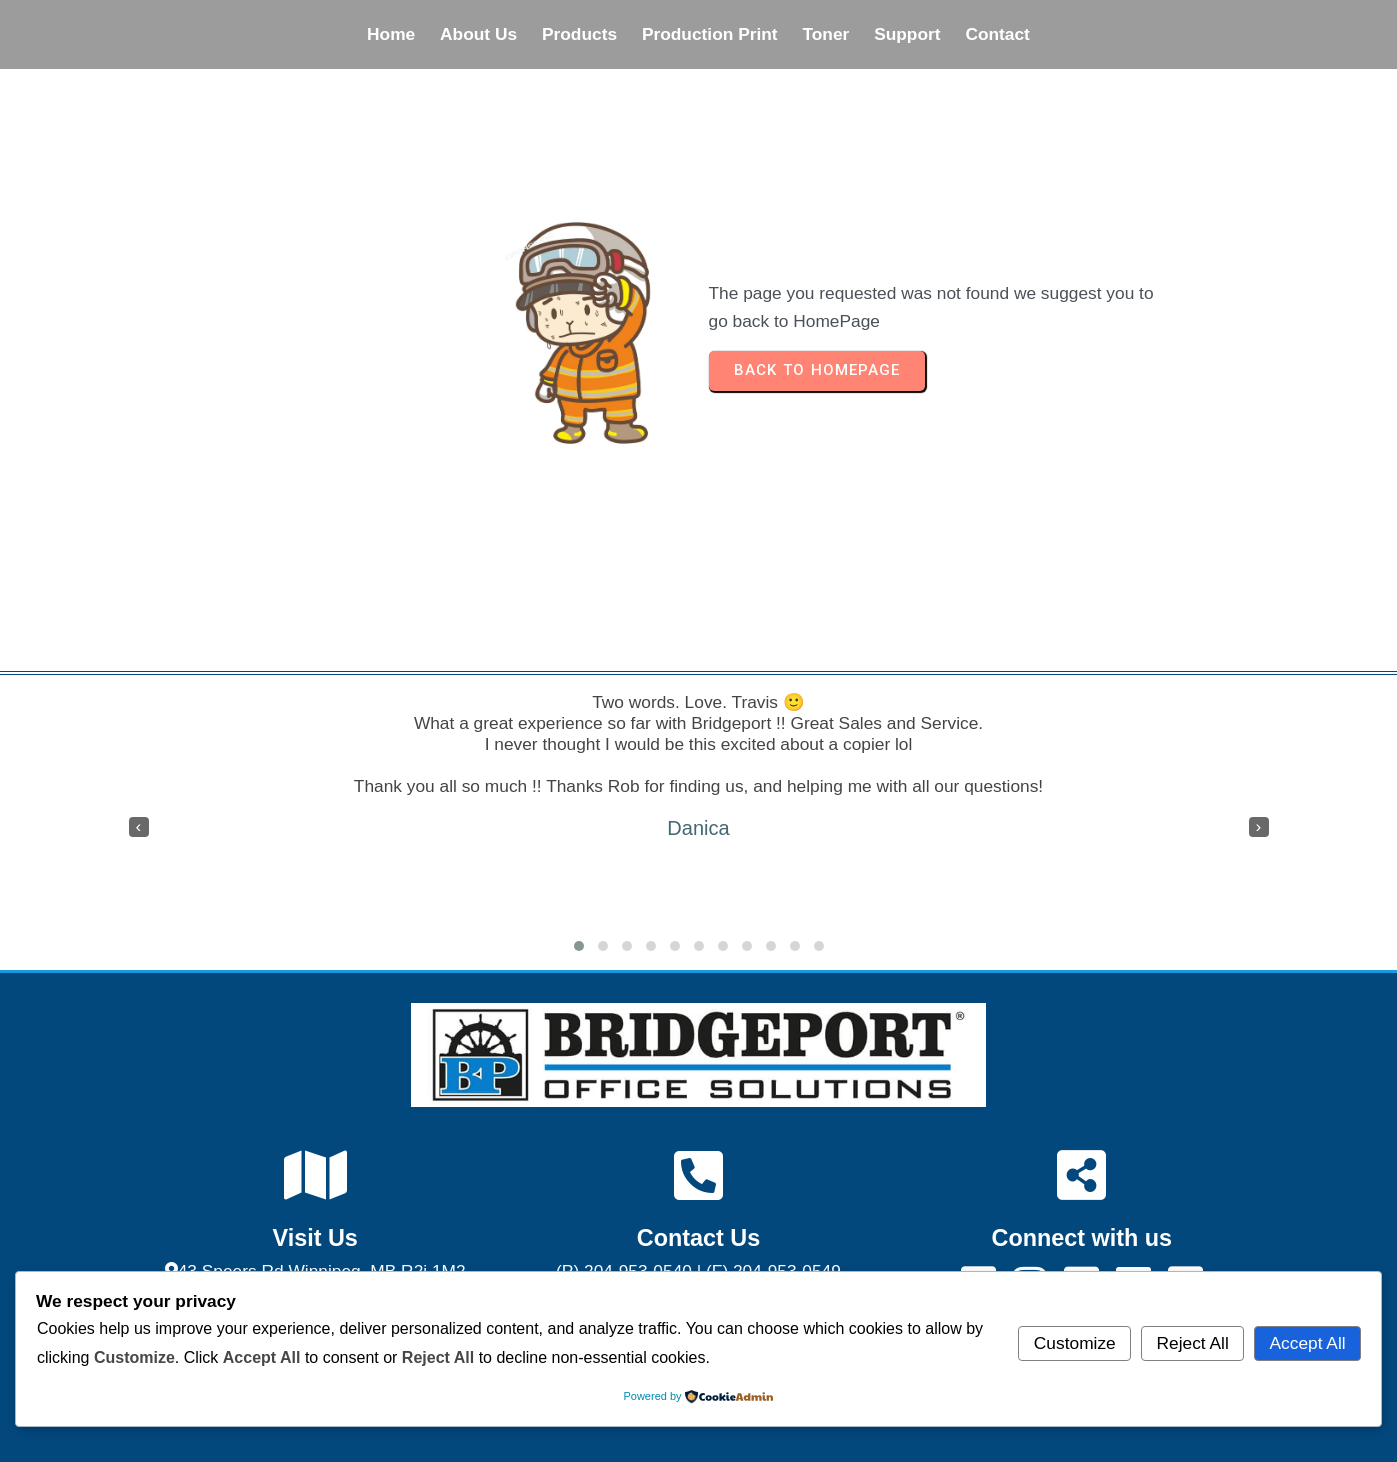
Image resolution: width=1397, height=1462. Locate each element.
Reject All (1193, 1343)
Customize (1075, 1343)
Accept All (1308, 1343)
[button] (579, 946)
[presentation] (139, 827)
